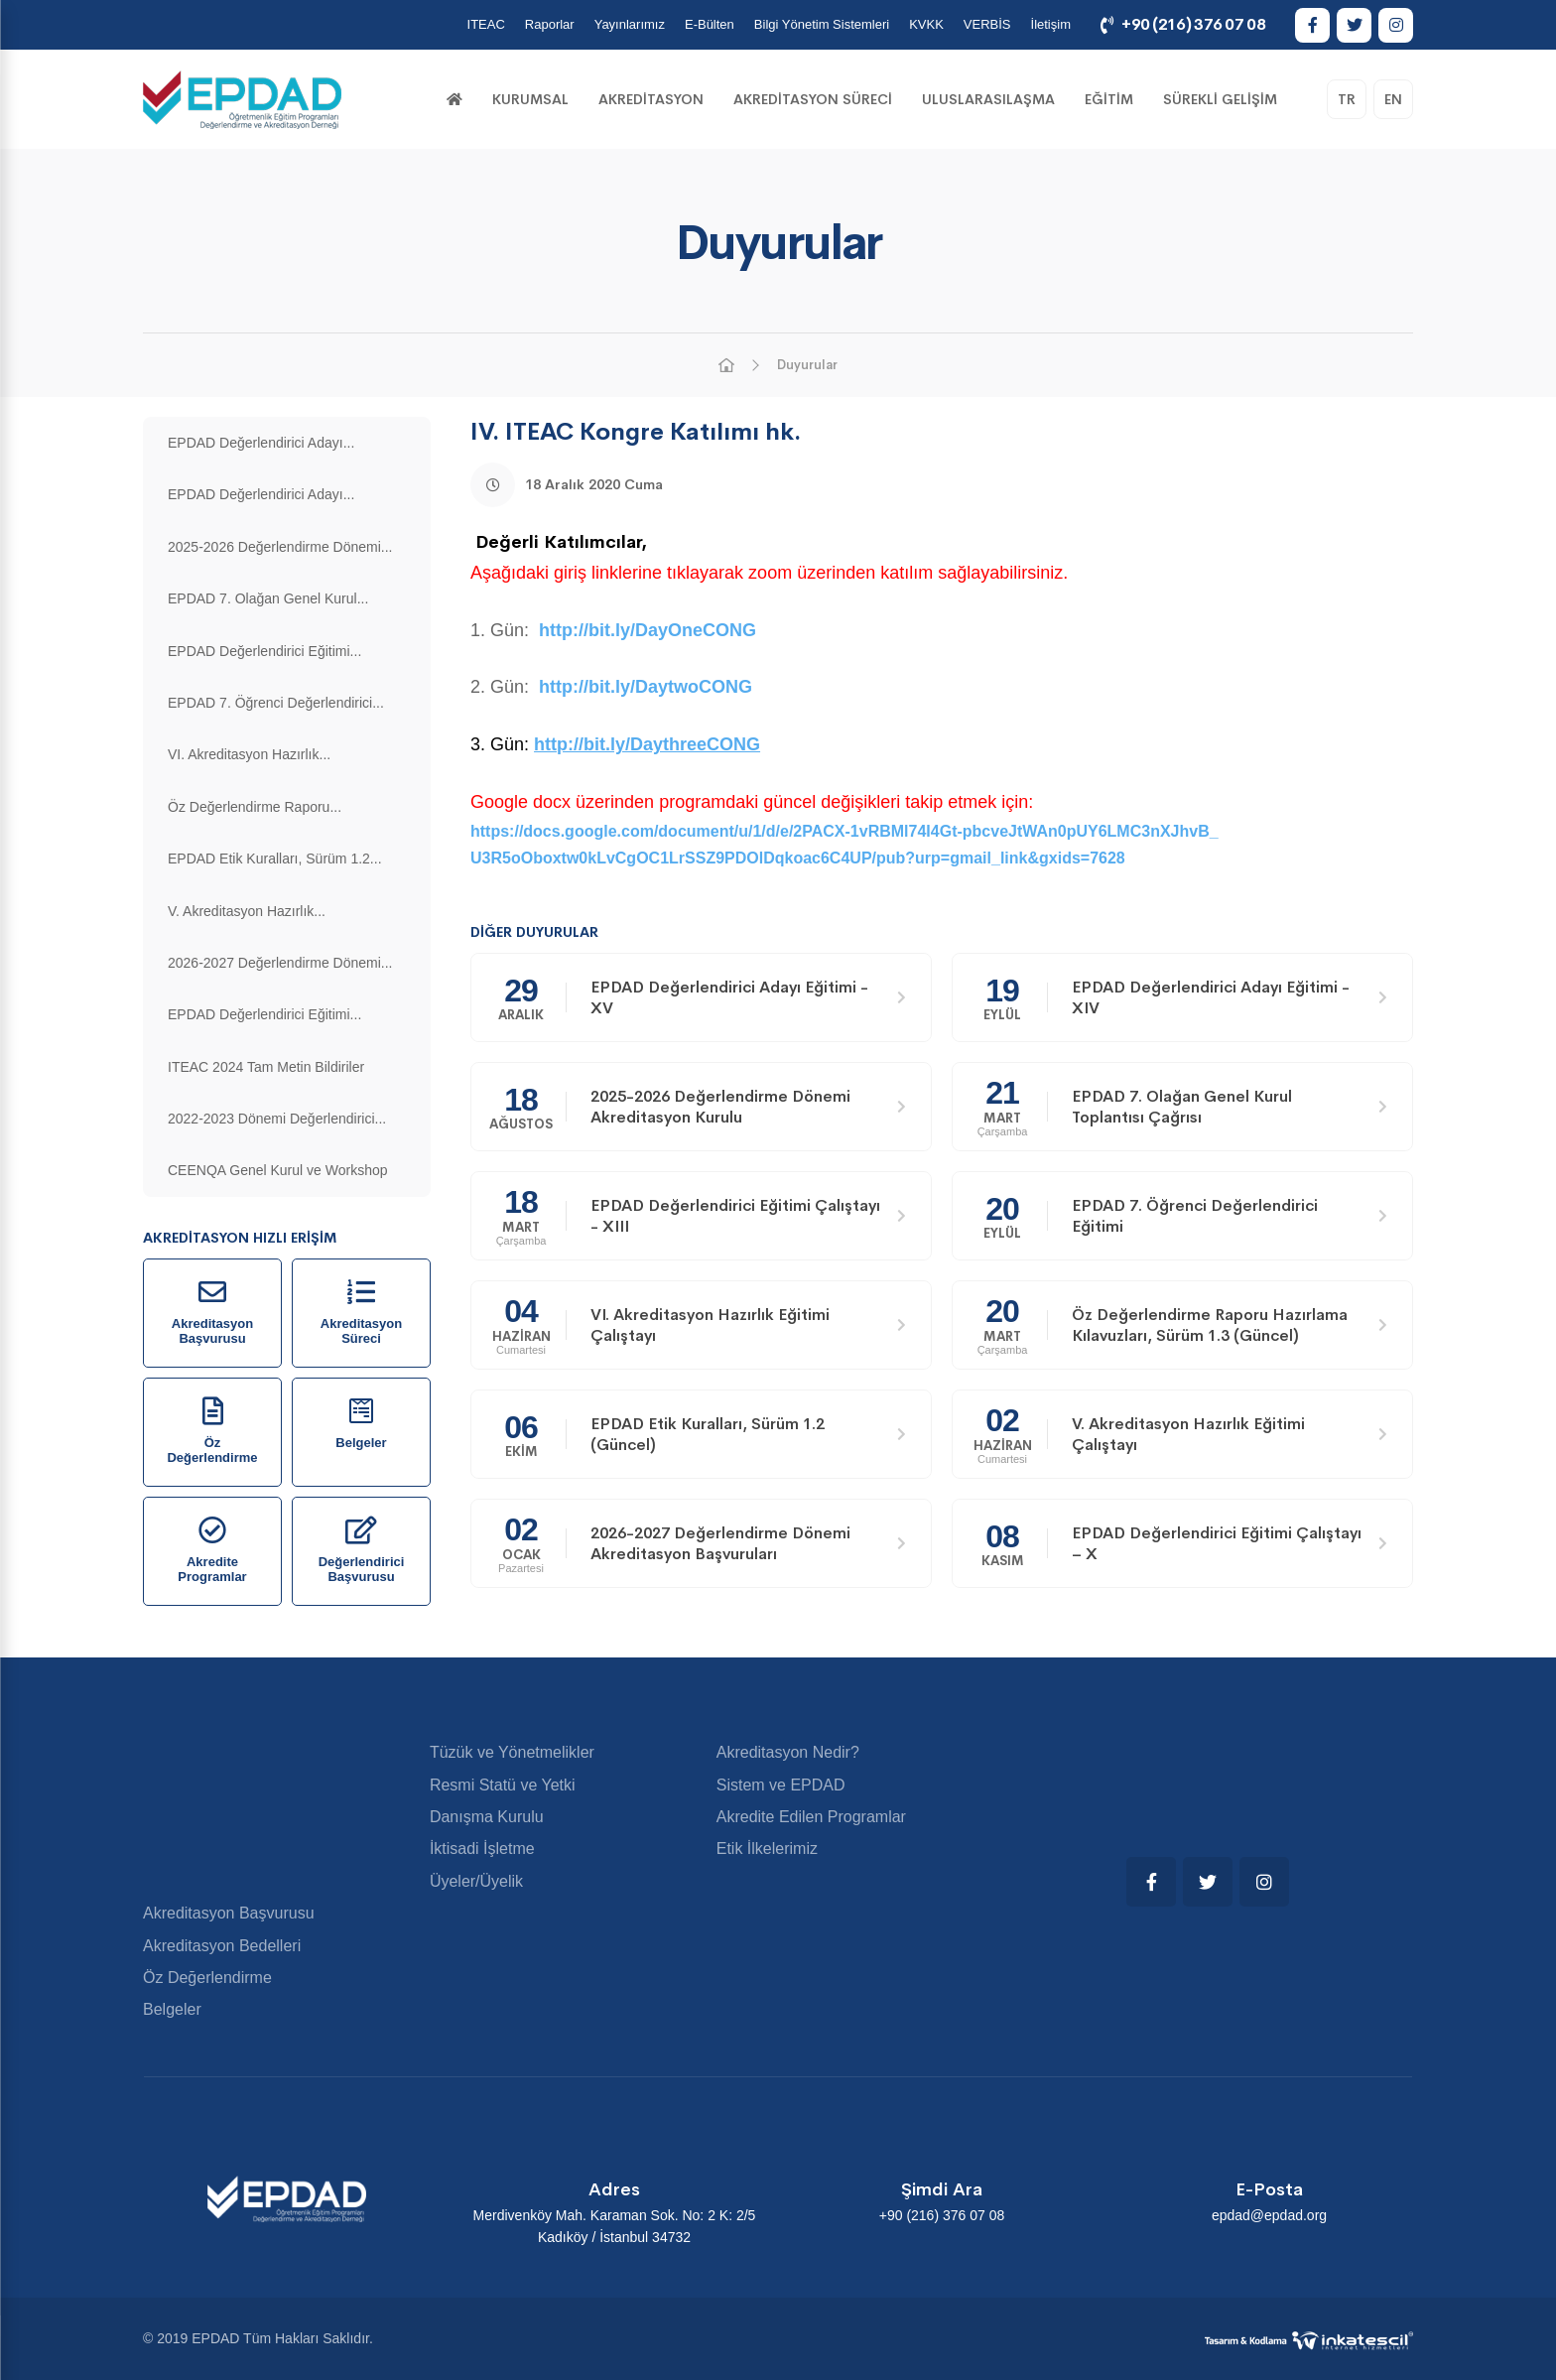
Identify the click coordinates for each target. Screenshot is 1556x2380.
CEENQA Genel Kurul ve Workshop (278, 1170)
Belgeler (172, 2009)
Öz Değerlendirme (207, 1977)
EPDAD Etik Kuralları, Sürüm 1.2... (275, 858)
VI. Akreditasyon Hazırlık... (249, 754)
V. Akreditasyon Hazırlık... (246, 911)
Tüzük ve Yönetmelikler (512, 1752)
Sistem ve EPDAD (780, 1785)
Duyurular (807, 364)
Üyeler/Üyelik (476, 1881)
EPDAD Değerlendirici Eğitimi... (264, 651)
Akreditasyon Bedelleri (222, 1945)
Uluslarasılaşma (988, 99)
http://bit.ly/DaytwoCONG (645, 687)
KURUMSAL (530, 99)
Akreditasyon (651, 99)
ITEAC (486, 24)
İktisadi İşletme (482, 1848)
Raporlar (550, 24)
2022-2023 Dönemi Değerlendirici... (277, 1118)
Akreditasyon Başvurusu (229, 1913)
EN (1393, 99)
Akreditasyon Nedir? (787, 1752)
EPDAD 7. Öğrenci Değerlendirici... (276, 703)
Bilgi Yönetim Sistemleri (821, 24)
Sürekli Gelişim (1220, 99)
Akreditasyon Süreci (812, 99)
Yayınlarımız (629, 24)
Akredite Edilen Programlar (811, 1816)
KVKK (926, 24)
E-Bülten (709, 24)
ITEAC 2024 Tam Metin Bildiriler (266, 1067)
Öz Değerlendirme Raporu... (254, 807)
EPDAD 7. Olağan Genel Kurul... (268, 598)
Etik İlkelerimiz (767, 1848)
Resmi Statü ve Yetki (503, 1785)
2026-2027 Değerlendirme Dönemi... (280, 963)
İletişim (1051, 24)
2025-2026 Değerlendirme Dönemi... (280, 547)
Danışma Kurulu (487, 1816)
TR (1347, 99)
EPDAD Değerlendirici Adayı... (261, 443)
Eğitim (1109, 99)
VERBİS (987, 24)
